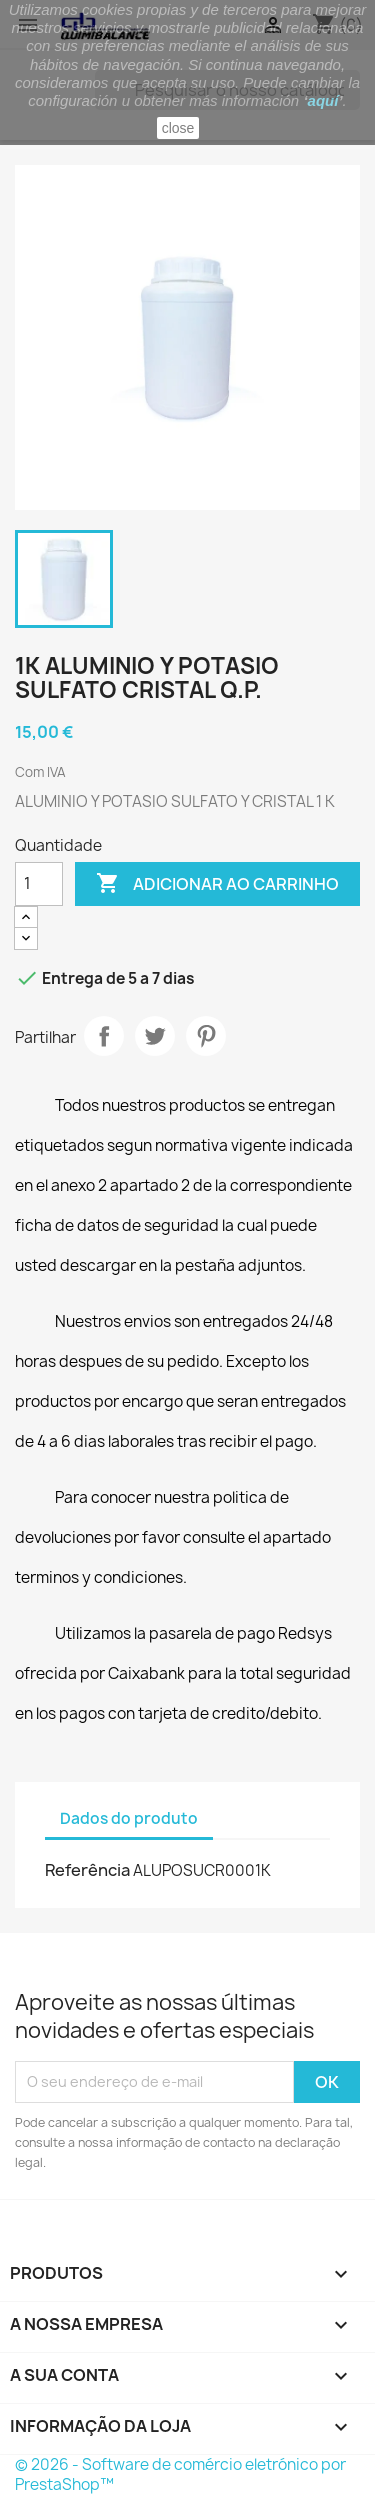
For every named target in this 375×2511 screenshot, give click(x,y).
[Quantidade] (39, 884)
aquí (323, 100)
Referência (87, 1870)
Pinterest (206, 1036)
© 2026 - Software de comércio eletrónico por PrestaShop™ (180, 2474)
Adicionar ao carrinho (217, 884)
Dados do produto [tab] (129, 1818)
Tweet (155, 1036)
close (178, 128)
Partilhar (104, 1036)
